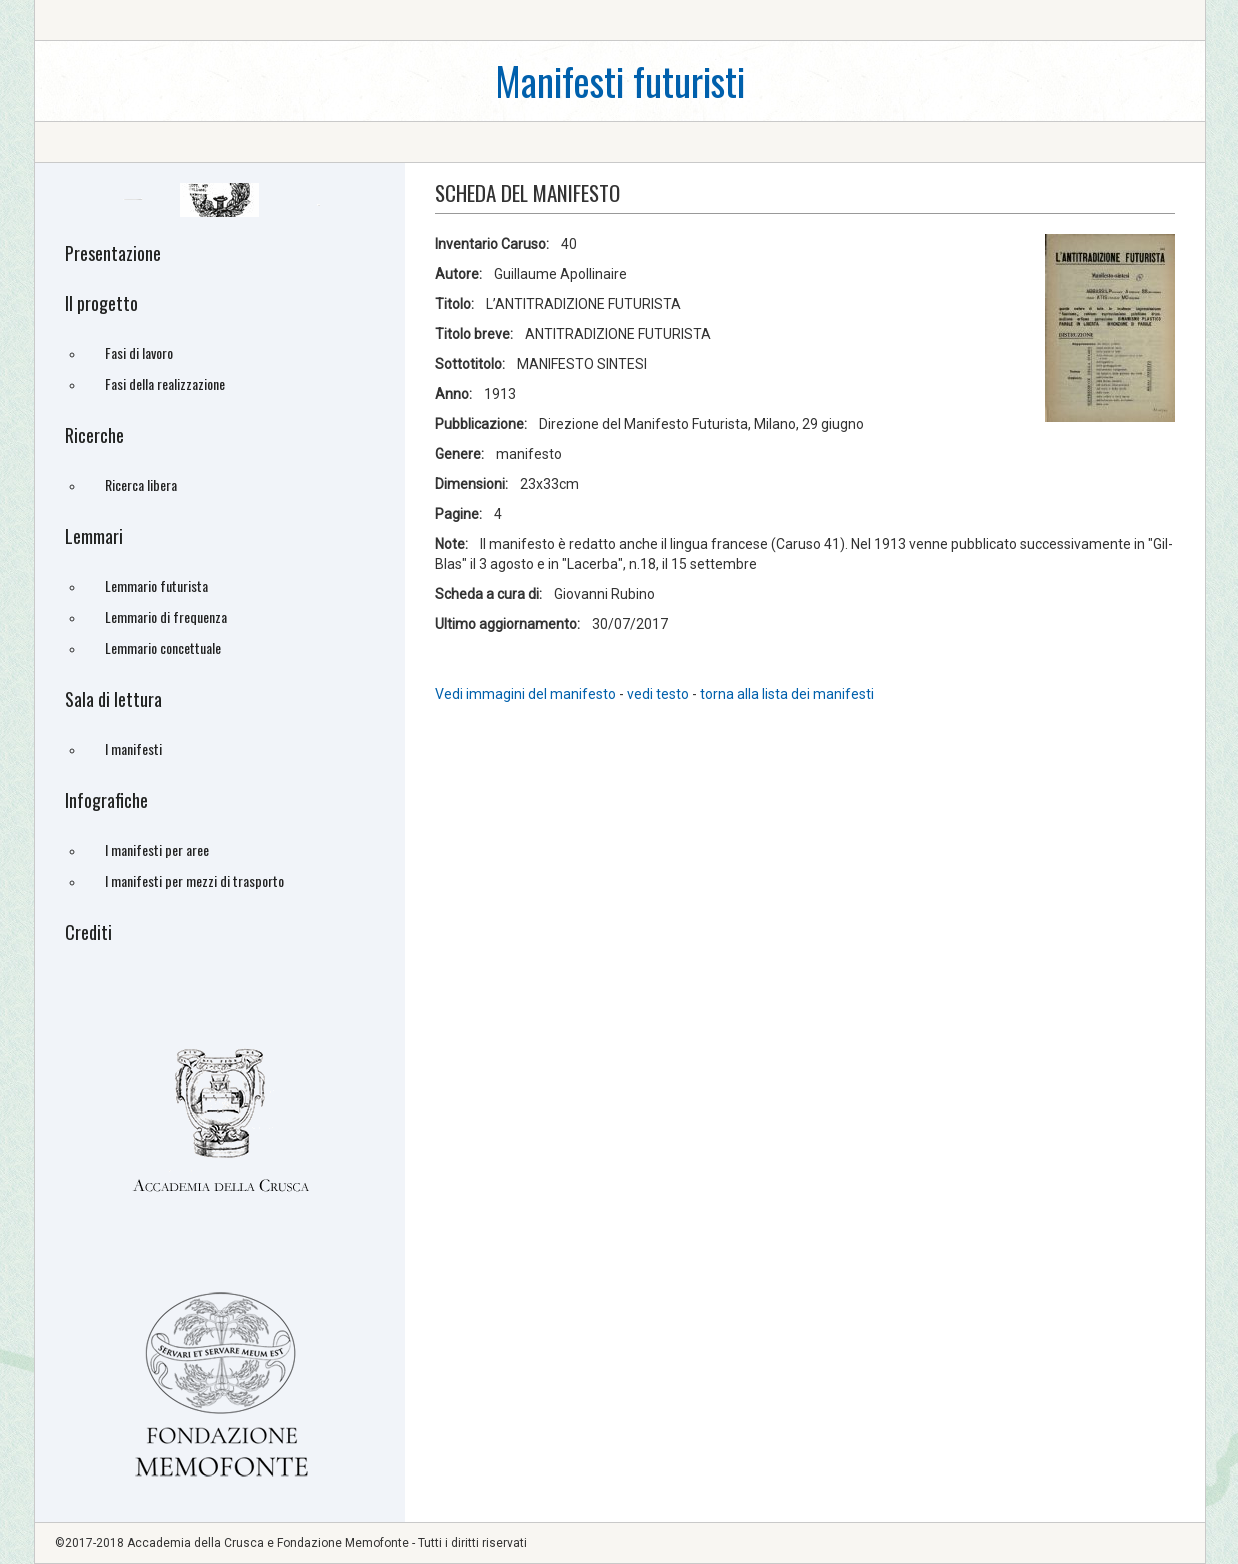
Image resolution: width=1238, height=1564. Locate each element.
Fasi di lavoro (139, 352)
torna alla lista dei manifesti (787, 694)
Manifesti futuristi (620, 80)
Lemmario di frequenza (166, 616)
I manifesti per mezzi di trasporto (194, 880)
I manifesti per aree (157, 849)
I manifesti (133, 748)
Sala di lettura (113, 699)
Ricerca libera (141, 484)
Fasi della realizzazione (165, 383)
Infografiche (106, 800)
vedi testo (659, 694)
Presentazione (113, 253)
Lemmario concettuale (163, 647)
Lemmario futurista (156, 585)
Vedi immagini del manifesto (525, 694)
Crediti (88, 932)
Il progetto (101, 303)
